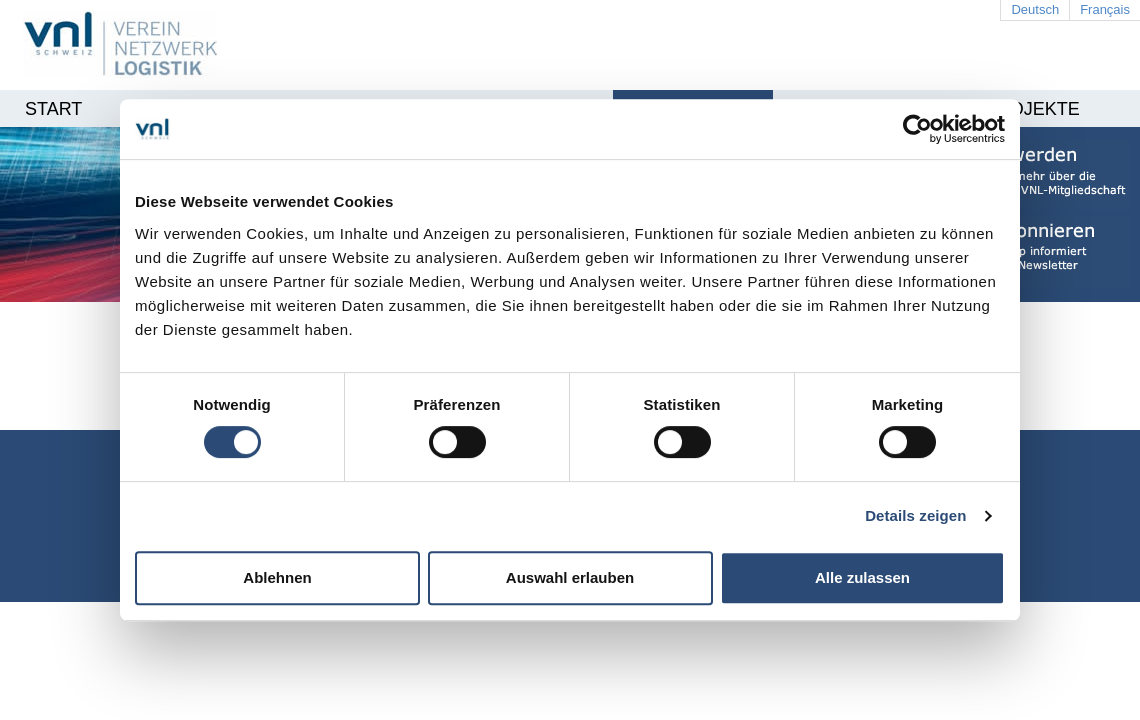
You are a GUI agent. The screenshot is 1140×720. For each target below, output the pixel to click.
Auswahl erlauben (570, 577)
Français (1105, 9)
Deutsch (1035, 9)
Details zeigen (915, 515)
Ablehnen (277, 577)
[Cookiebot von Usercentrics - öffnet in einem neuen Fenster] (917, 129)
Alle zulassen (862, 577)
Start (53, 109)
